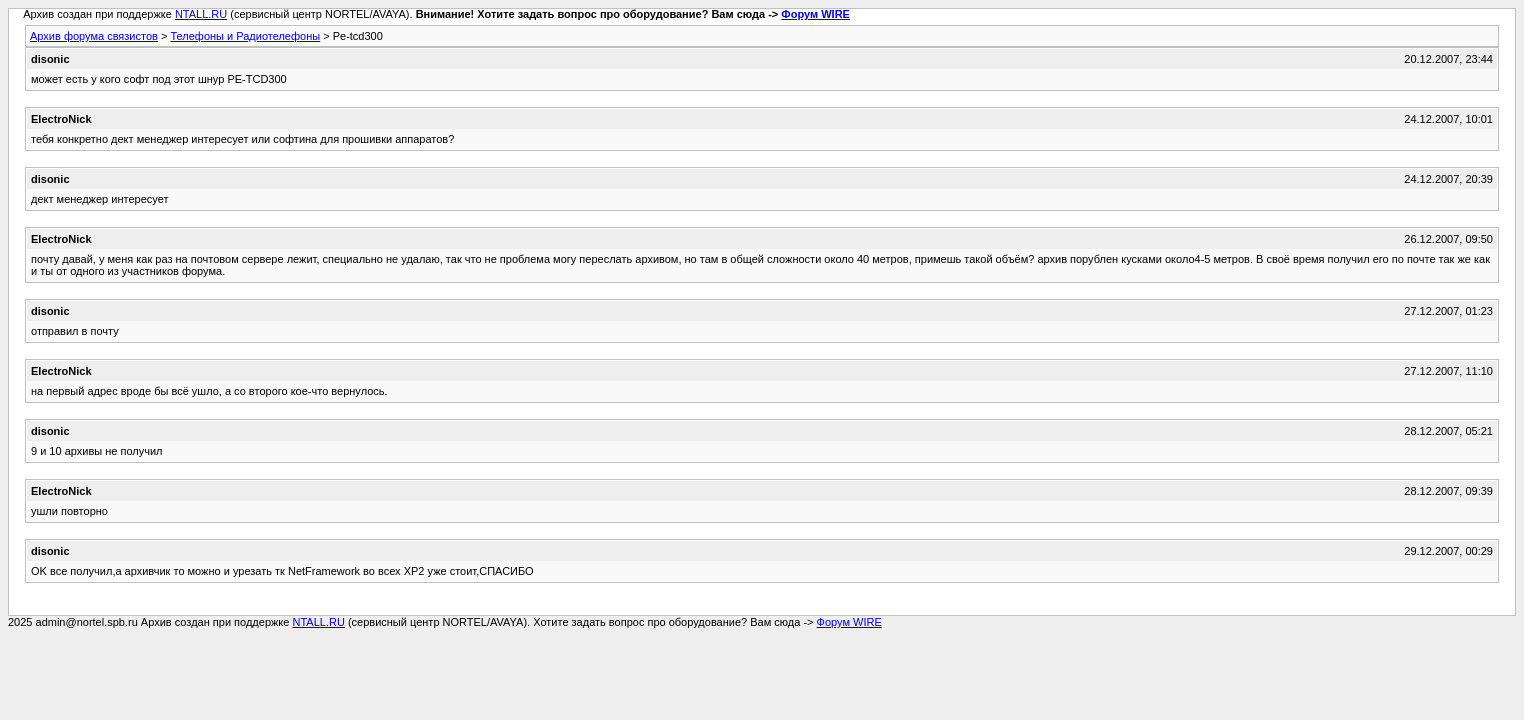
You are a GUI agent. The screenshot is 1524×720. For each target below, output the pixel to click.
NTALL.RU (201, 14)
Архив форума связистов (94, 36)
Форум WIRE (815, 14)
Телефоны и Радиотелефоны (245, 36)
